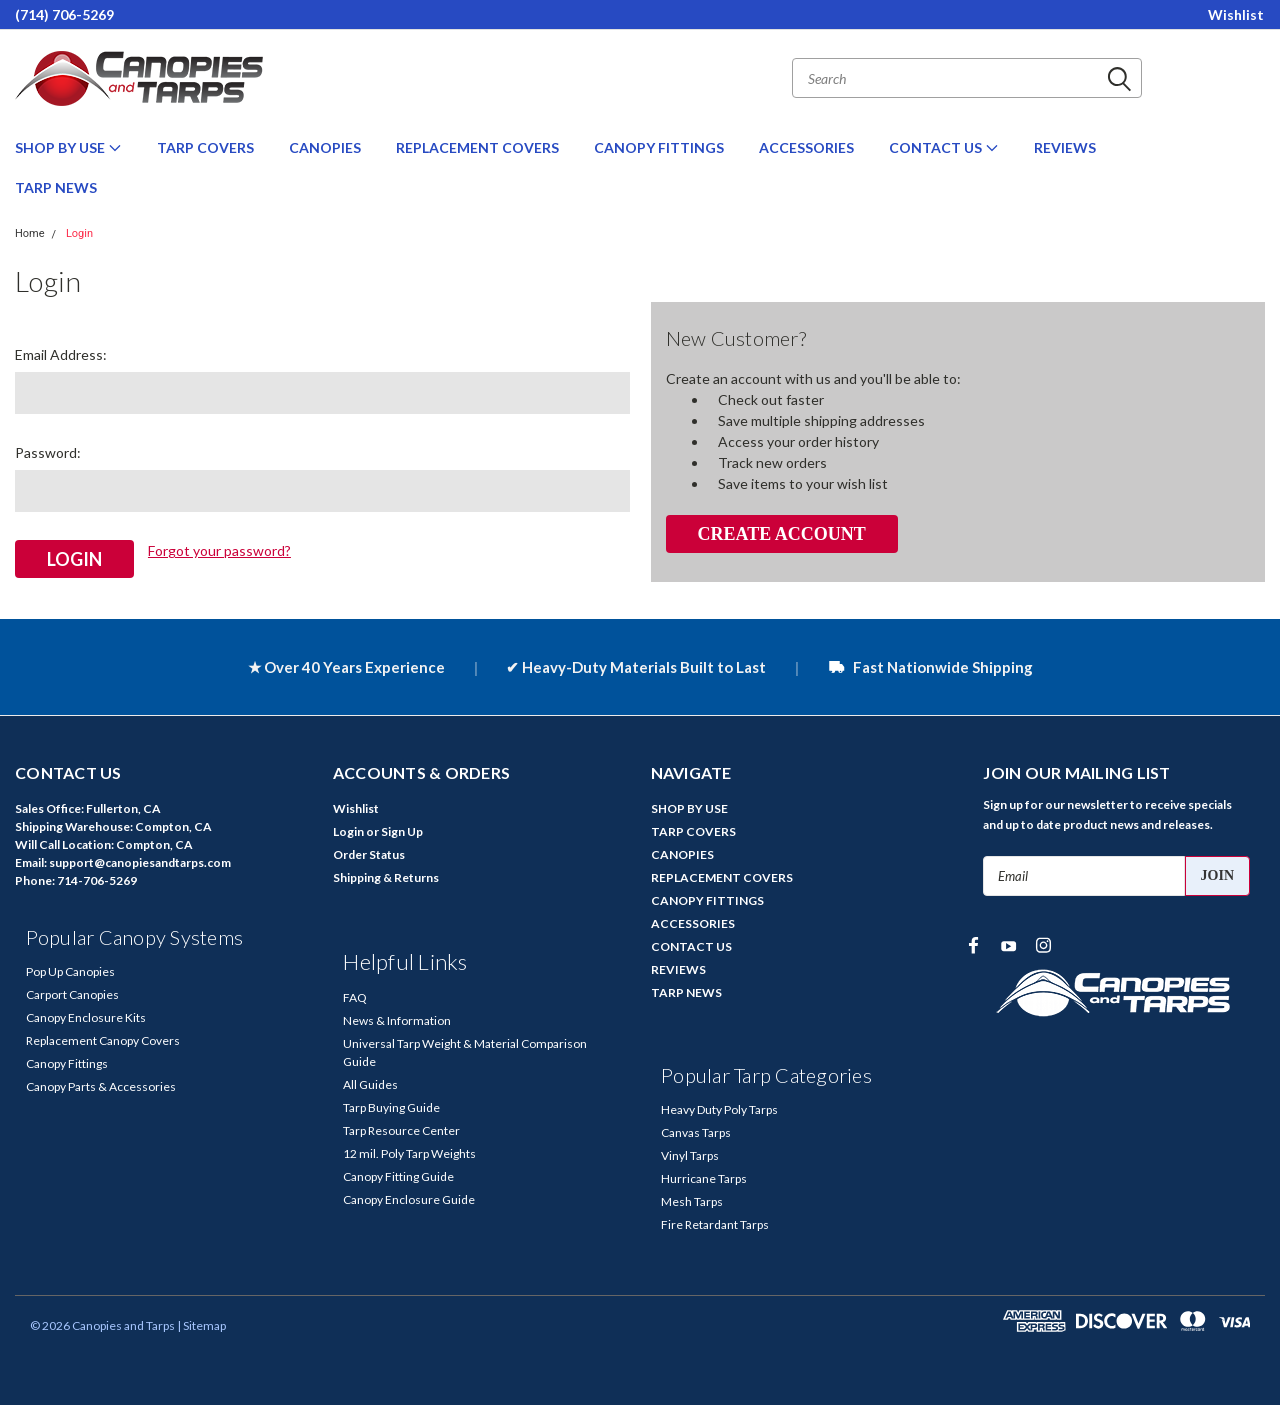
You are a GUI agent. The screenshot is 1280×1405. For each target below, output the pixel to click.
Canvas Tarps (696, 1131)
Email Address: (61, 354)
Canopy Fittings (67, 1062)
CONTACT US (944, 147)
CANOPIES (325, 147)
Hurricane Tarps (704, 1177)
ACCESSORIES (806, 147)
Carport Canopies (72, 993)
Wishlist (1236, 14)
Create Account (781, 534)
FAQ (355, 996)
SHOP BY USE (68, 147)
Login (79, 233)
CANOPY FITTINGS (659, 147)
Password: (48, 452)
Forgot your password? (219, 550)
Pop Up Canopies (70, 970)
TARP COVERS (205, 147)
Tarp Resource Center (401, 1129)
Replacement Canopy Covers (103, 1039)
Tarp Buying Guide (391, 1106)
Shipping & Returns (386, 876)
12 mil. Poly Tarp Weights (409, 1152)
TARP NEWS (56, 187)
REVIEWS (1065, 147)
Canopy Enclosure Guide (409, 1198)
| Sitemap (201, 1324)
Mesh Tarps (692, 1200)
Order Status (369, 853)
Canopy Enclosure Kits (86, 1016)
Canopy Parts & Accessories (101, 1085)
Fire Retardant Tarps (715, 1223)
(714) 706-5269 (64, 14)
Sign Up (402, 830)
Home (30, 233)
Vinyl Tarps (690, 1154)
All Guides (370, 1083)
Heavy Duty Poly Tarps (719, 1108)
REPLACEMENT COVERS (477, 147)
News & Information (397, 1019)
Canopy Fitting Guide (398, 1175)
